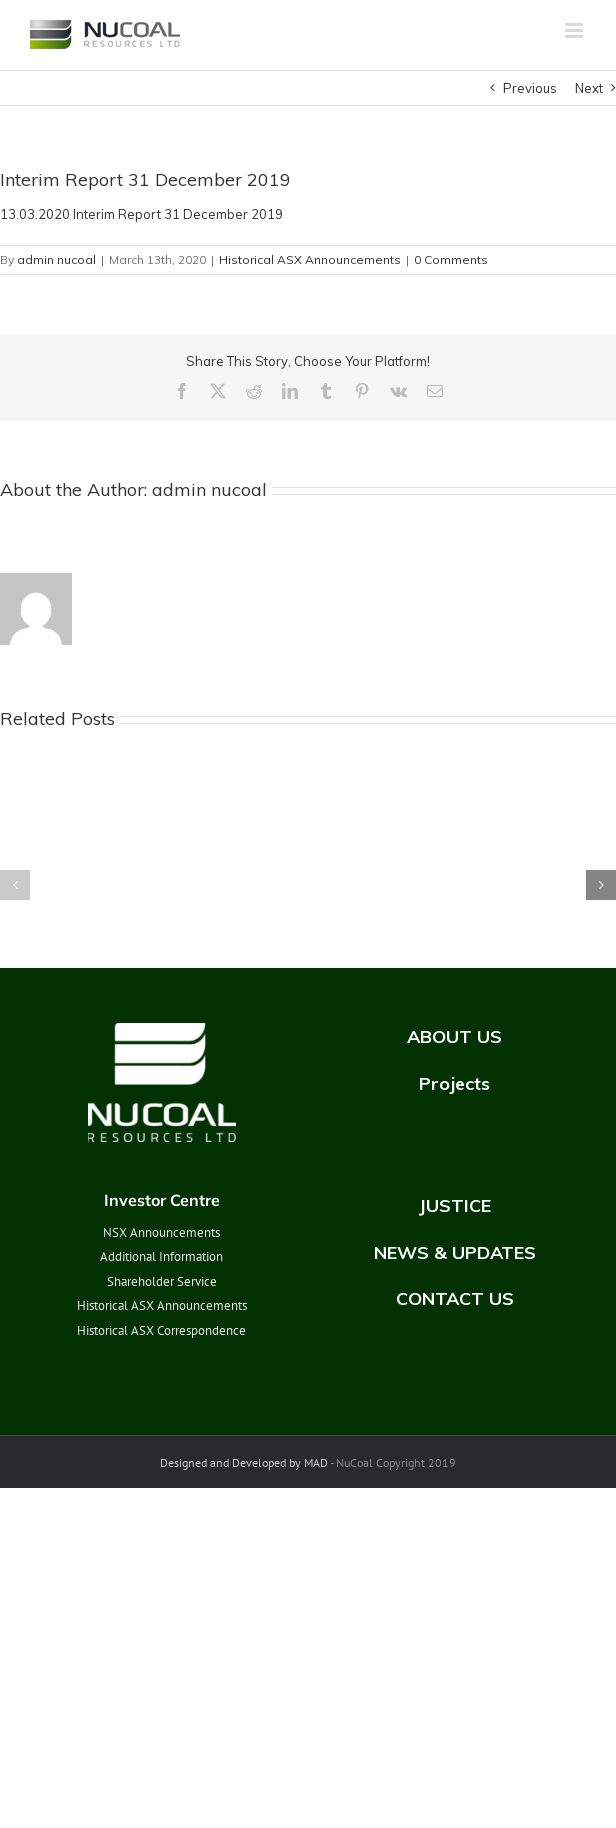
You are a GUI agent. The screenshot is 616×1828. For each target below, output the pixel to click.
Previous (530, 88)
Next (589, 88)
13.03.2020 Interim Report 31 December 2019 (141, 214)
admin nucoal (56, 259)
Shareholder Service (162, 1281)
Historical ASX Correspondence (161, 1330)
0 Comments (451, 259)
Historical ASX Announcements (310, 259)
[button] (15, 885)
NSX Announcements (161, 1232)
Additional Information (161, 1256)
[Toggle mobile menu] (575, 30)
